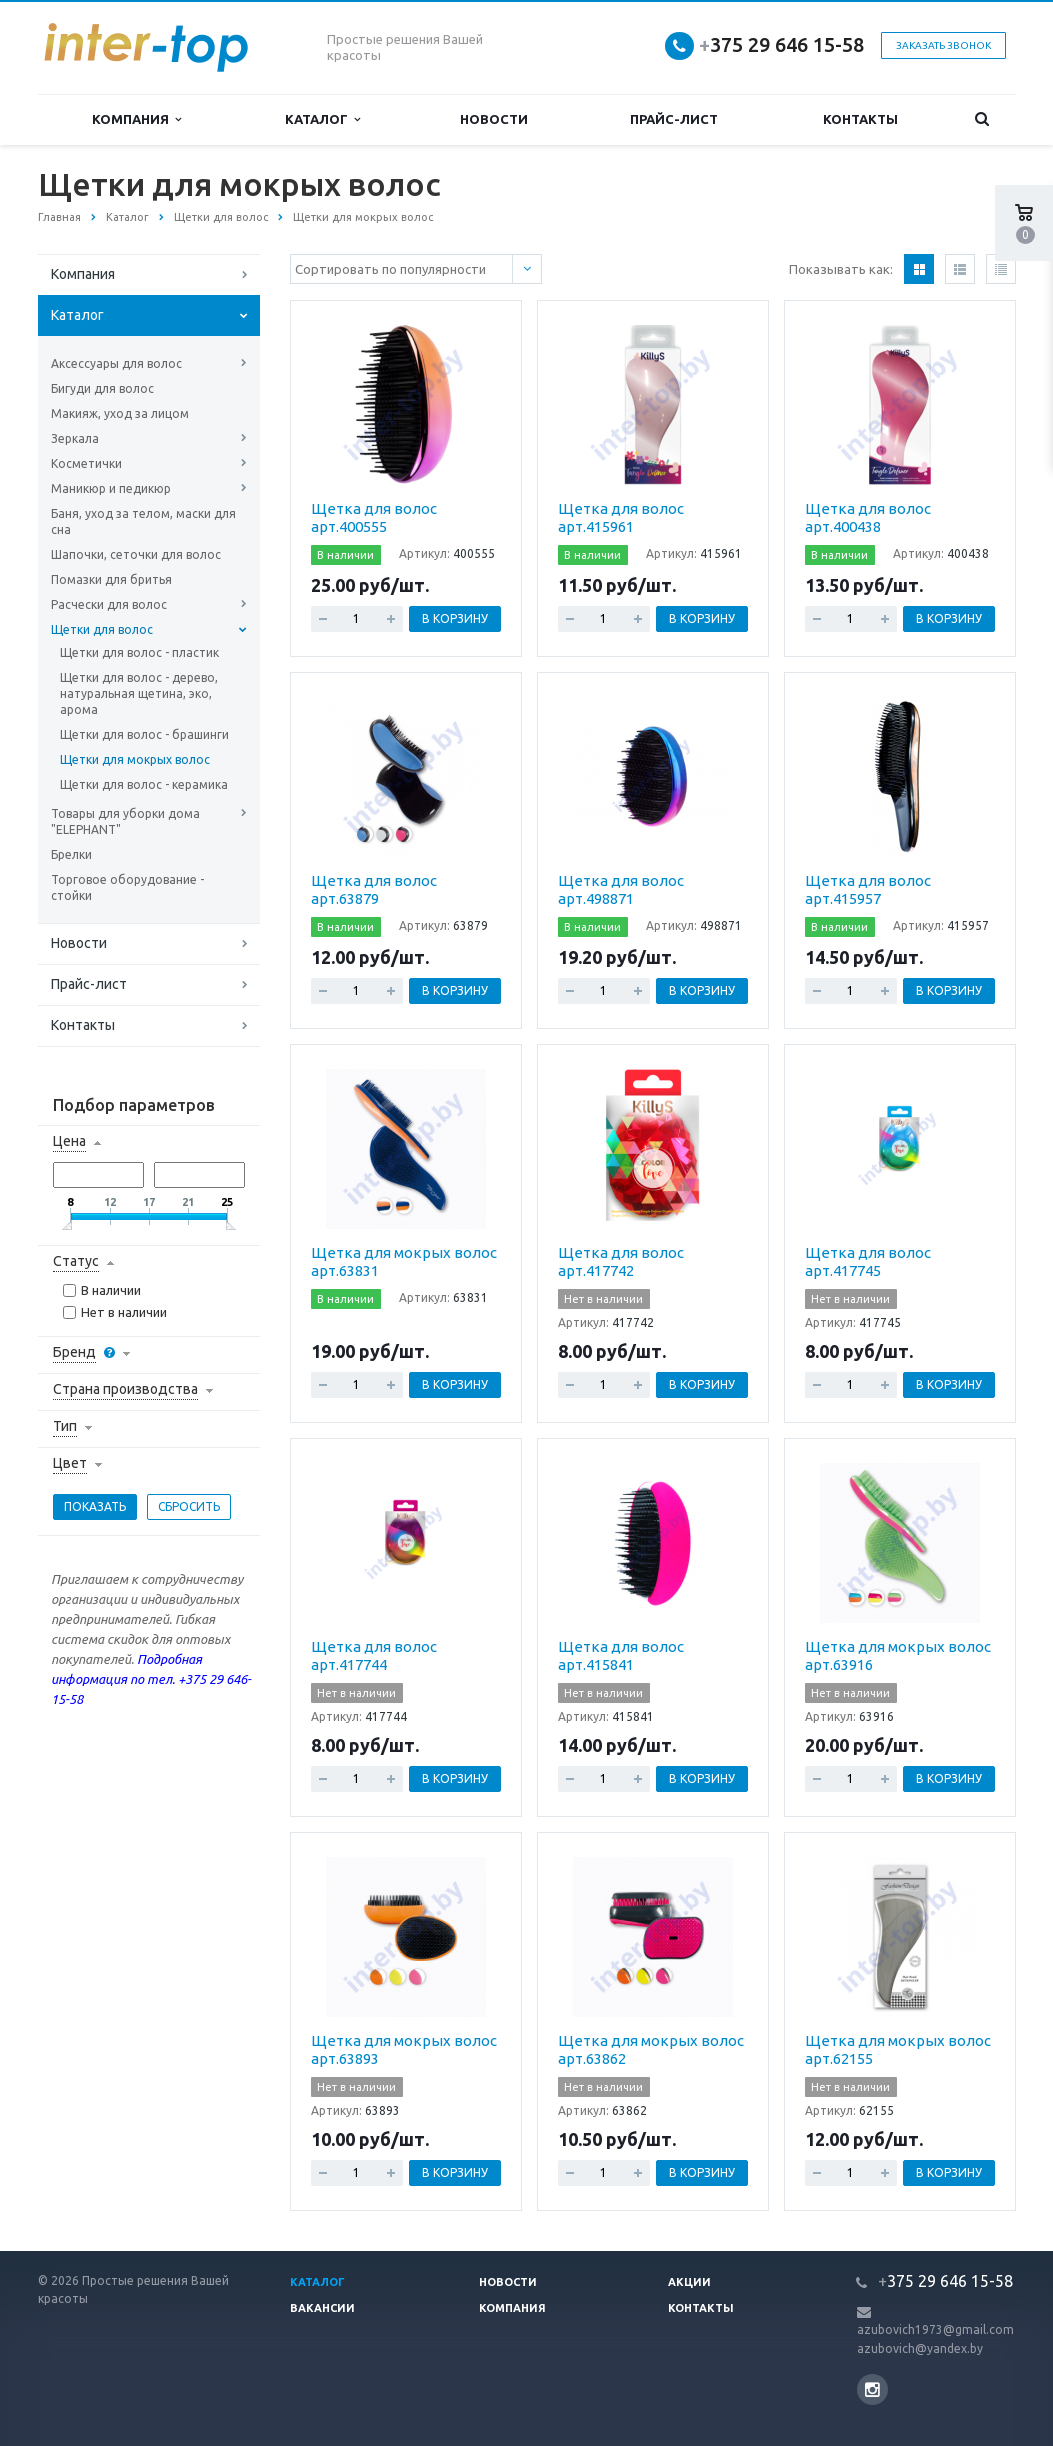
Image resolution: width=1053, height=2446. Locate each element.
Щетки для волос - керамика (144, 784)
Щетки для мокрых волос (135, 759)
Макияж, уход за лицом (120, 413)
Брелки (71, 854)
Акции (689, 2282)
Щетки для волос (102, 629)
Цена (69, 1141)
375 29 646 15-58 (781, 44)
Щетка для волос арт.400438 (868, 517)
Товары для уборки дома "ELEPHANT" (125, 821)
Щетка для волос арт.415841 (621, 1655)
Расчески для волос (109, 604)
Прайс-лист (674, 119)
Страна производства (125, 1389)
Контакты (860, 119)
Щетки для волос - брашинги (144, 734)
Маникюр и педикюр (111, 488)
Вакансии (322, 2308)
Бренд (74, 1352)
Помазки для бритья (111, 579)
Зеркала (75, 438)
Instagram (872, 2389)
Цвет (70, 1463)
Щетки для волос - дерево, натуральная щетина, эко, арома (139, 693)
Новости (494, 119)
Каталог (322, 119)
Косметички (86, 463)
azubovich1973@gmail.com (935, 2329)
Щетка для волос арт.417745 (868, 1261)
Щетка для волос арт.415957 (868, 889)
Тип (65, 1426)
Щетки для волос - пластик (139, 652)
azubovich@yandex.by (920, 2348)
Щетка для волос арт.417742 (621, 1261)
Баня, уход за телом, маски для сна (143, 521)
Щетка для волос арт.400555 (374, 517)
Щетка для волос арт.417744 (374, 1655)
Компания (136, 119)
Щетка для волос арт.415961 (621, 517)
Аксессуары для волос (116, 363)
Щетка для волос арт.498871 (621, 889)
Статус (76, 1261)
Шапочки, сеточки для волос (136, 554)
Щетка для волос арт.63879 (374, 889)
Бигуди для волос (102, 388)
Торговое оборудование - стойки (127, 887)
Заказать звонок (943, 45)
